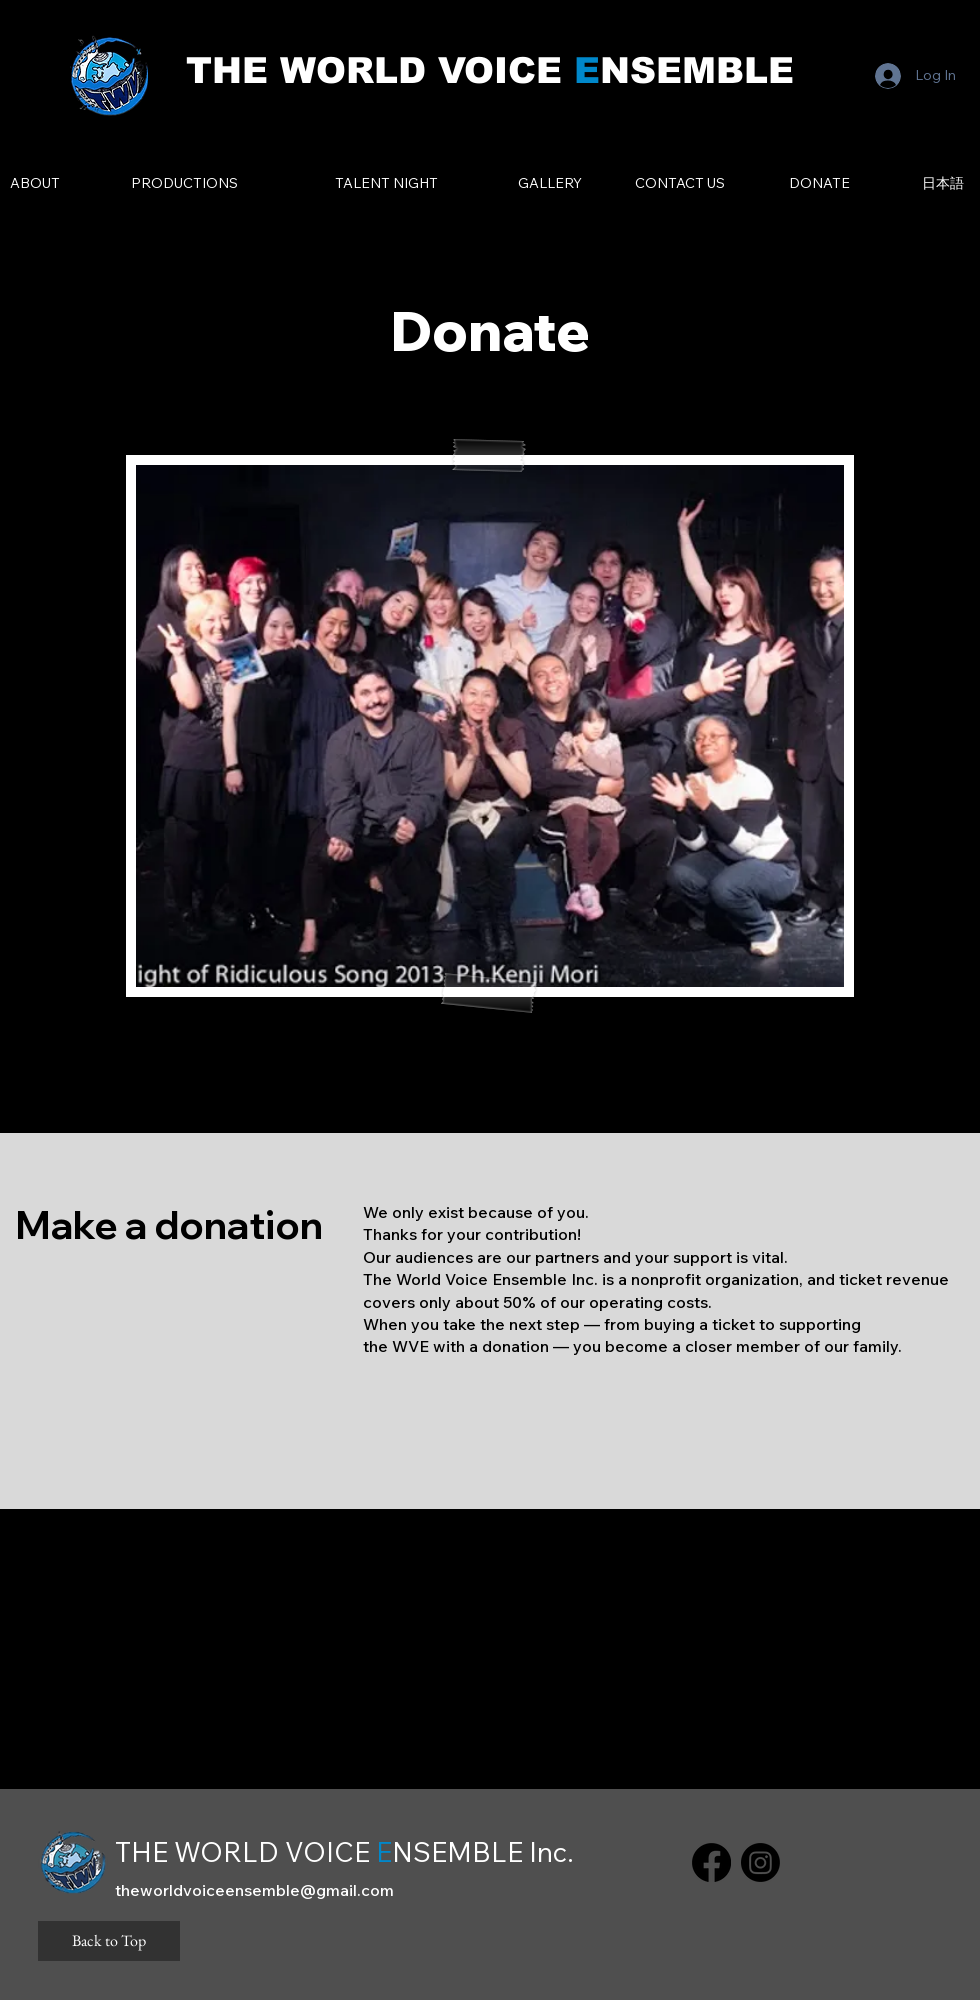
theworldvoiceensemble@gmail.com (254, 1890)
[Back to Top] (109, 1941)
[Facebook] (711, 1862)
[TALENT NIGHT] (386, 183)
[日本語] (942, 183)
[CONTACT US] (680, 183)
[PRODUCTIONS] (184, 183)
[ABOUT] (34, 183)
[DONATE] (819, 183)
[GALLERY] (549, 183)
